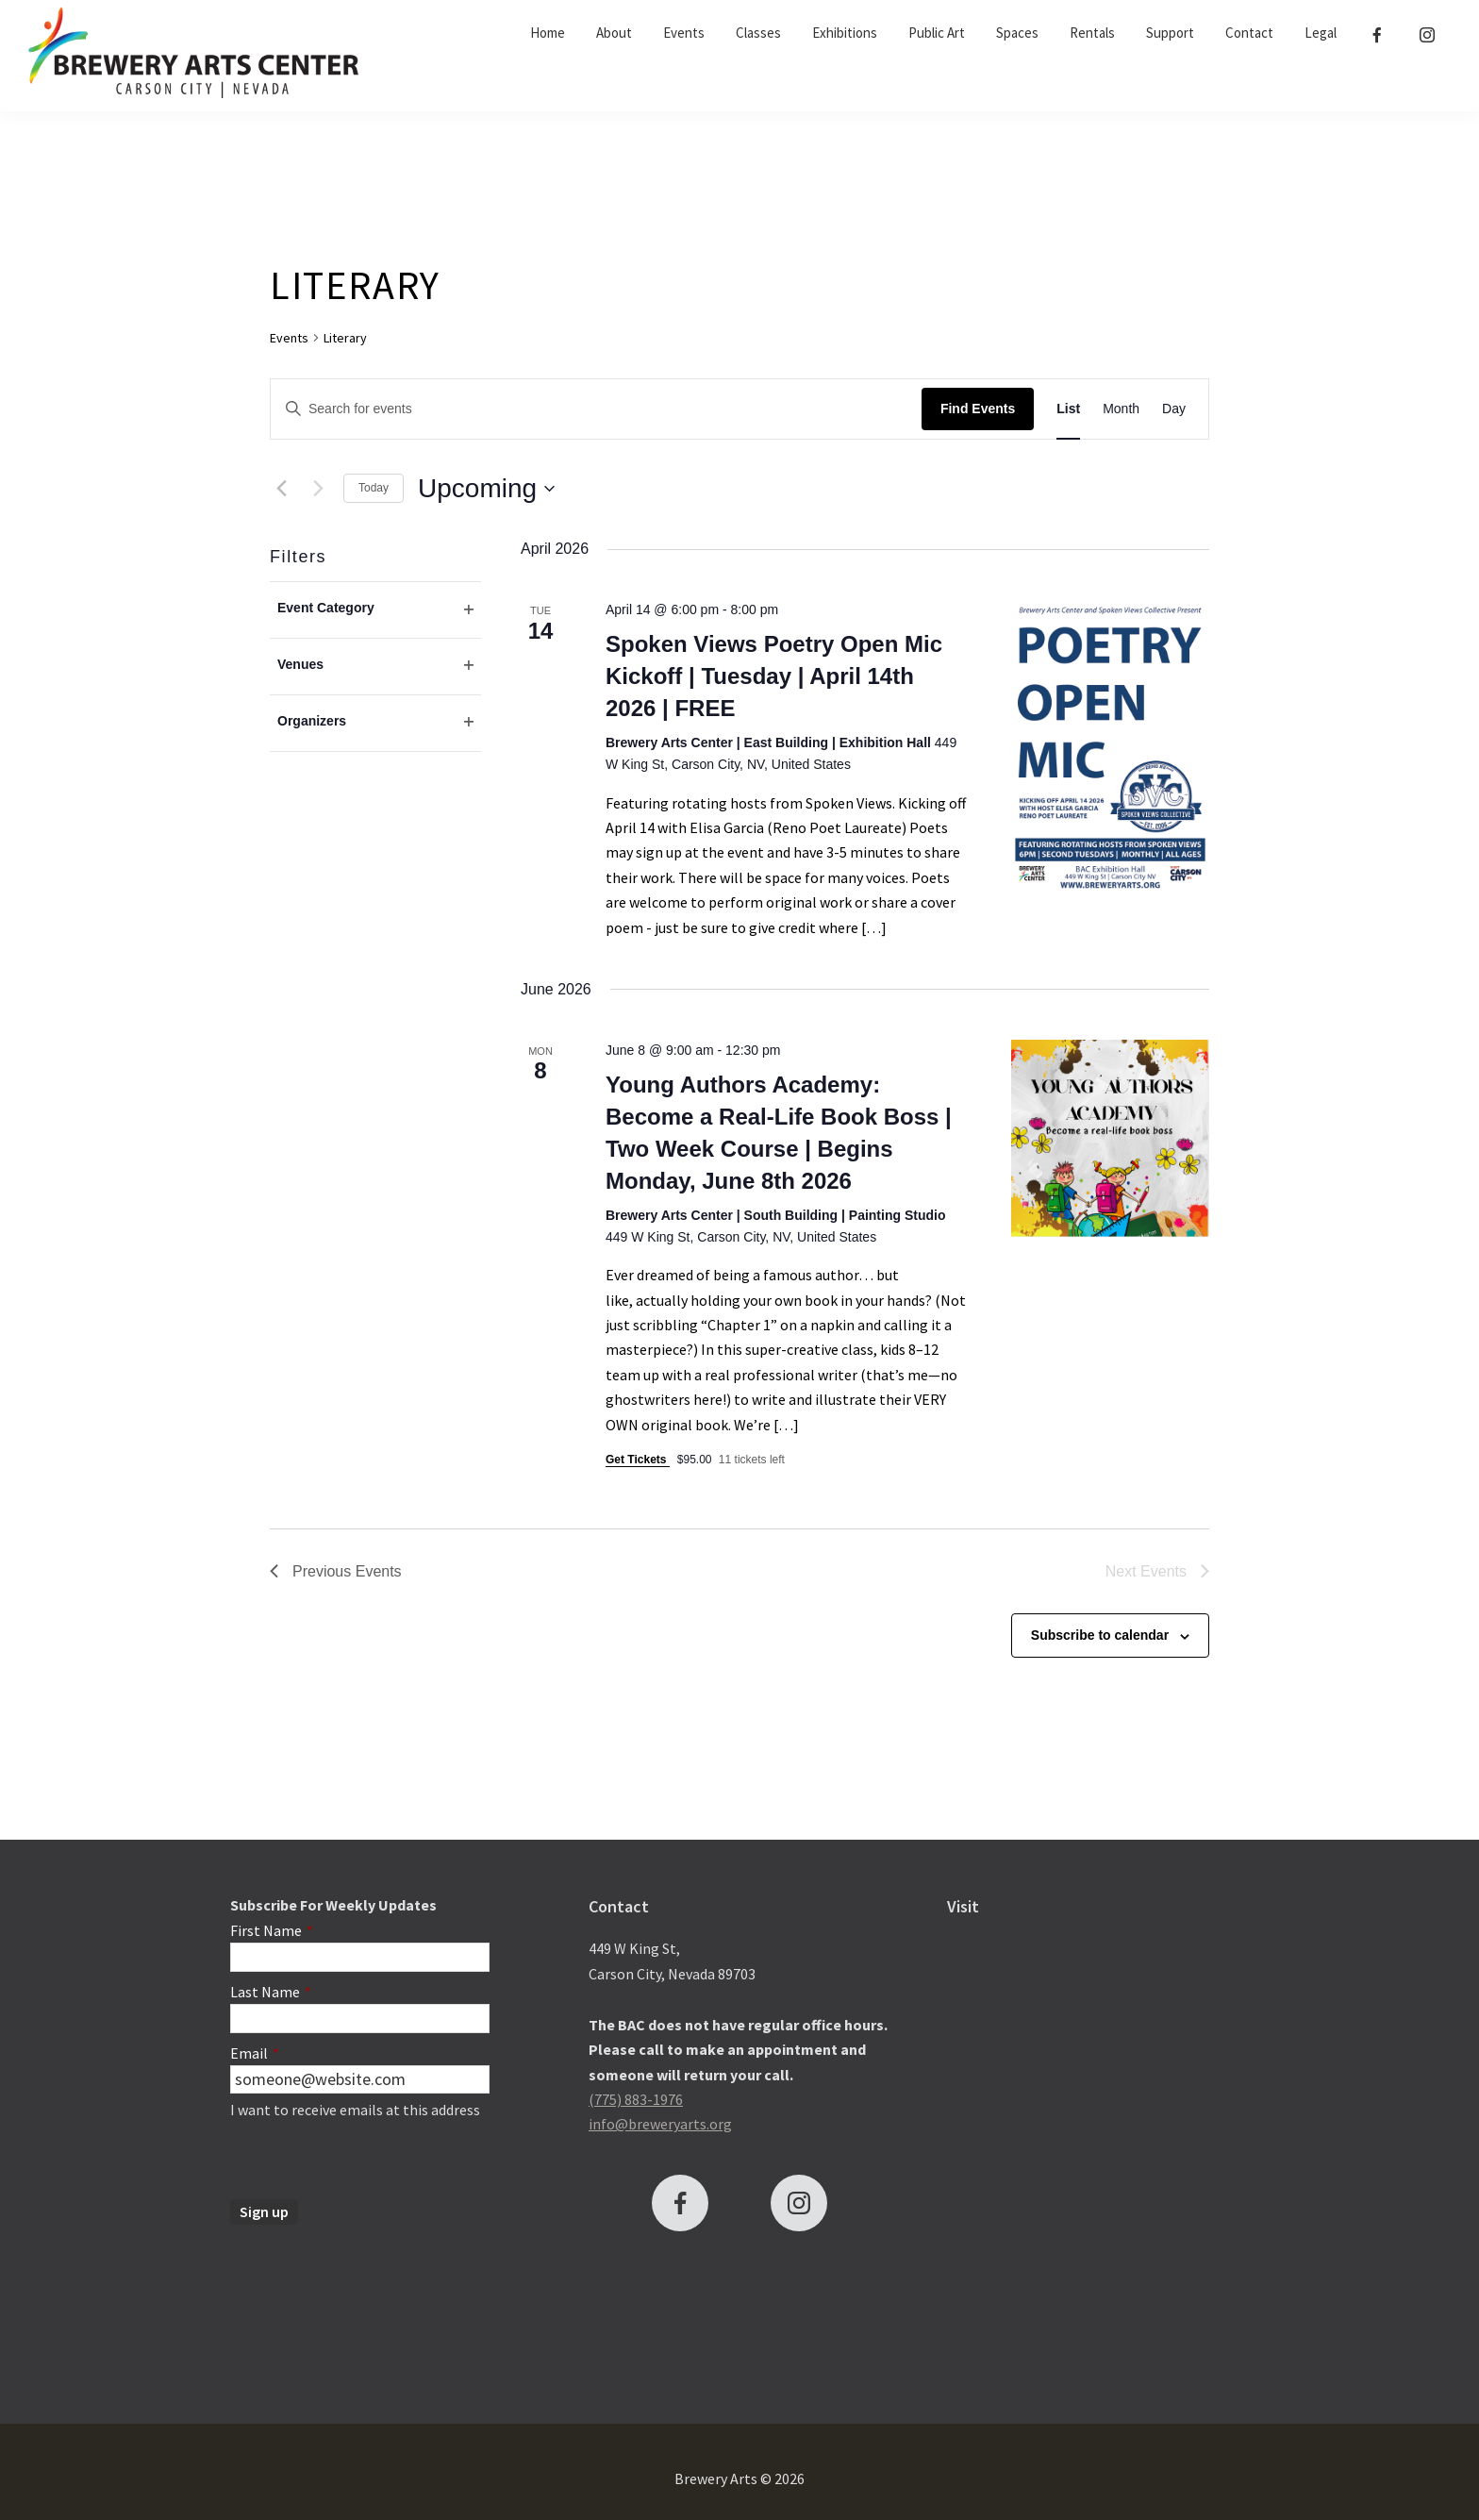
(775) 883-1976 (636, 2099)
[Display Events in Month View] (1121, 409)
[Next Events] (318, 488)
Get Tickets (638, 1459)
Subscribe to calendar (1100, 1635)
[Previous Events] (281, 488)
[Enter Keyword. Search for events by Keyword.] (596, 409)
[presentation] (373, 2162)
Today (373, 487)
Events (289, 337)
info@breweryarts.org (660, 2123)
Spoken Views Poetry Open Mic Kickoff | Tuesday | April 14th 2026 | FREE (774, 676)
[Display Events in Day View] (1174, 409)
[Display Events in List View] (1068, 409)
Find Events (977, 408)
